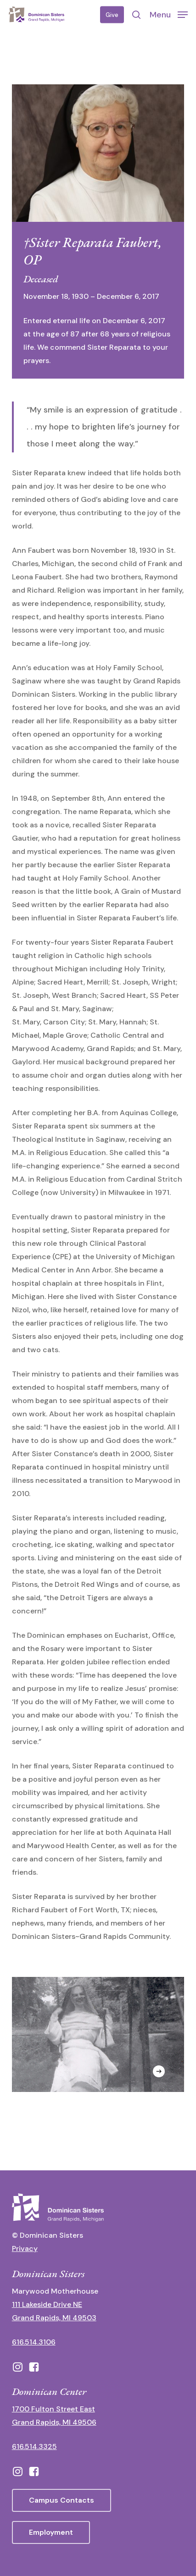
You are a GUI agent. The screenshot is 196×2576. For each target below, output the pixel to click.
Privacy (25, 2248)
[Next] (159, 2071)
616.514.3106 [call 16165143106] (34, 2342)
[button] (169, 14)
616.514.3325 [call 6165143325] (34, 2446)
